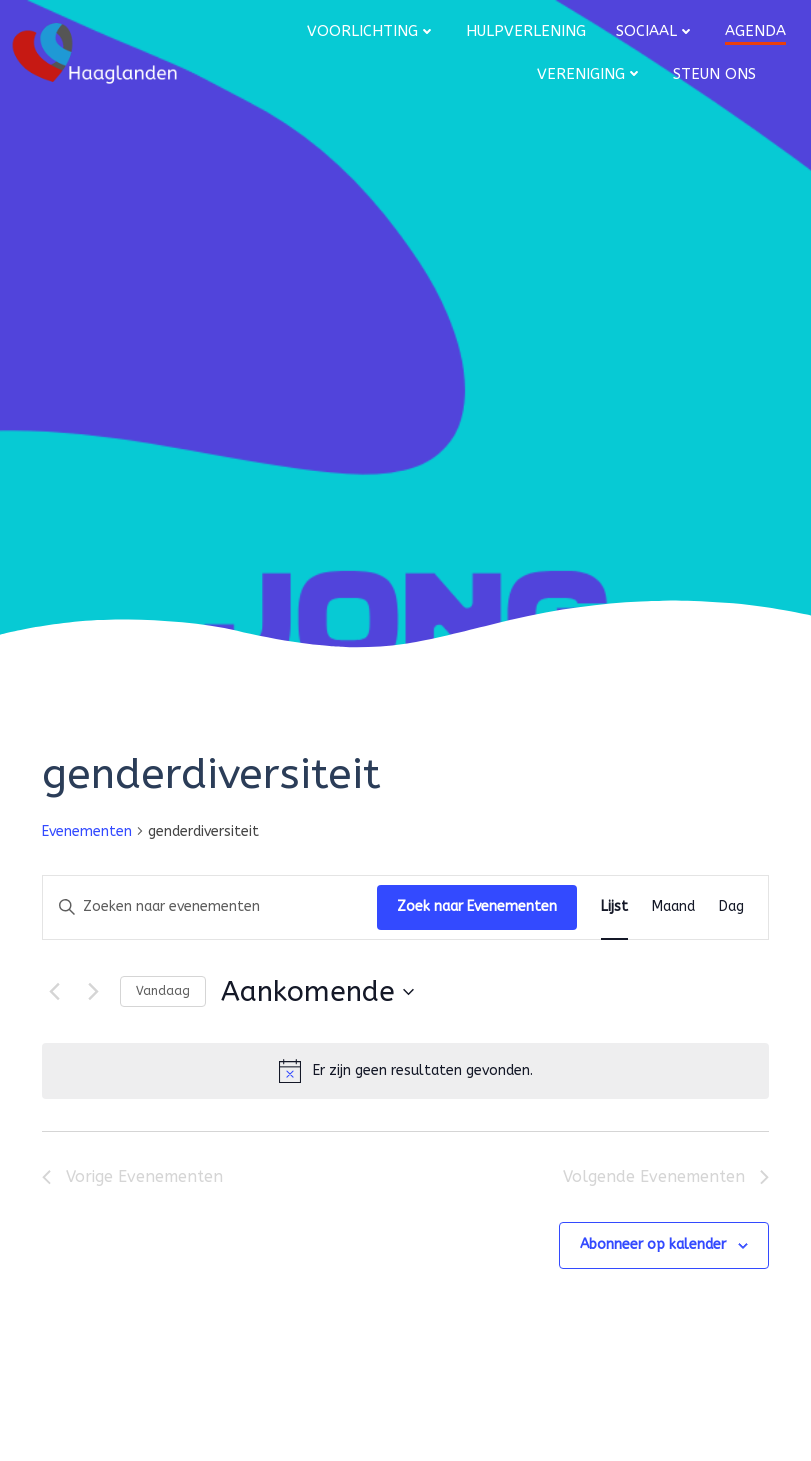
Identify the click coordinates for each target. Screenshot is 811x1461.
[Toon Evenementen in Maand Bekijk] (673, 907)
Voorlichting (371, 31)
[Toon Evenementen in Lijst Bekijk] (614, 907)
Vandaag (163, 991)
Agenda (755, 31)
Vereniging (590, 74)
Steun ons (714, 74)
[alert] (405, 1071)
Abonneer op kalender (653, 1244)
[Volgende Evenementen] (93, 992)
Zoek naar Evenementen (477, 906)
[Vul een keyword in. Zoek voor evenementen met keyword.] (210, 907)
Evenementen (87, 831)
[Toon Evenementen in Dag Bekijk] (731, 907)
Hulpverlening (526, 31)
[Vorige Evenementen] (54, 992)
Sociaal (655, 31)
